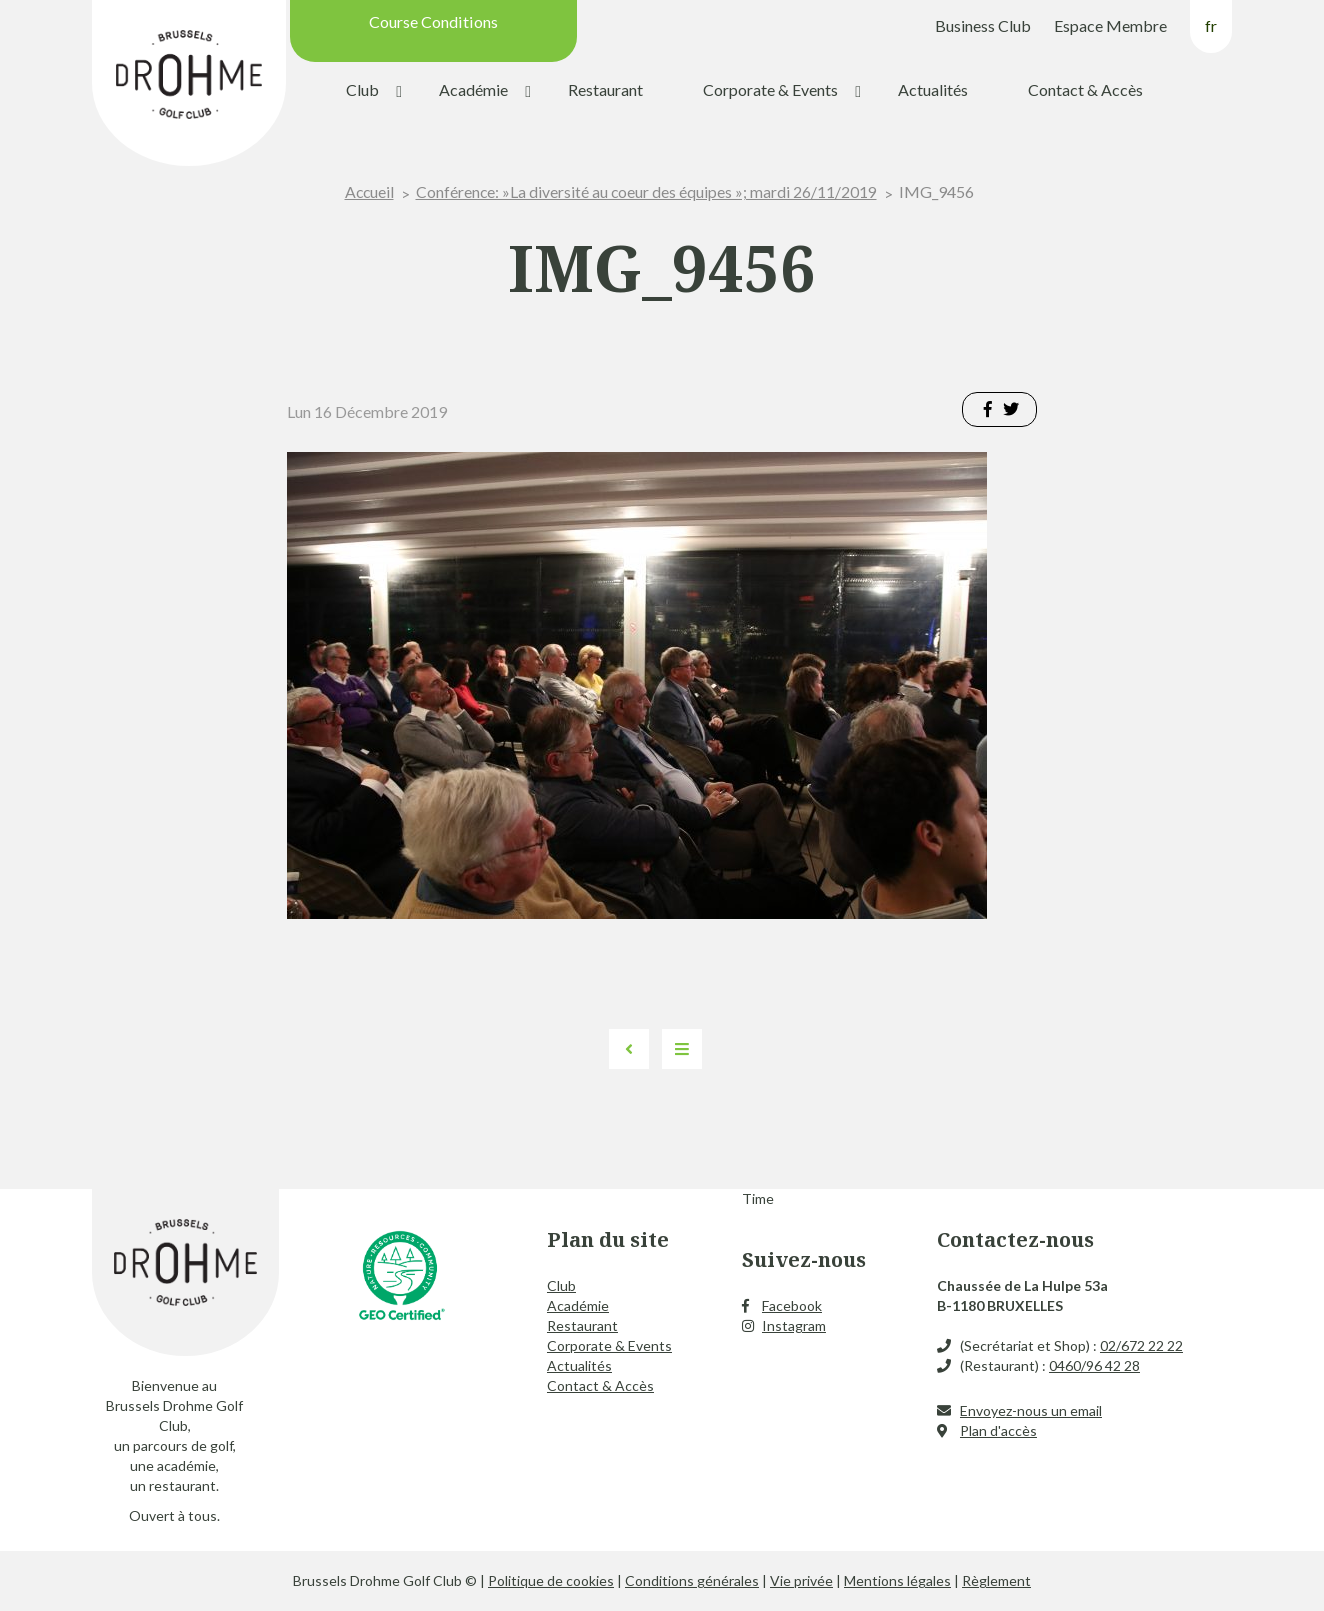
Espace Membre (1110, 25)
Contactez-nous (1015, 1239)
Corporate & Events (770, 89)
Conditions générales (692, 1580)
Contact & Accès (1085, 89)
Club (362, 89)
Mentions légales (897, 1580)
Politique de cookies (551, 1580)
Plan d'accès (998, 1430)
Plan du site (608, 1239)
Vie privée (801, 1580)
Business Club (983, 25)
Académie (473, 89)
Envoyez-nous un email (1031, 1410)
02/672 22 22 (1141, 1345)
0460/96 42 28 (1094, 1365)
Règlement (996, 1580)
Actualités (933, 89)
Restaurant (605, 89)
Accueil (368, 191)
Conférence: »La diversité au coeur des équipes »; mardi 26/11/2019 (647, 191)
